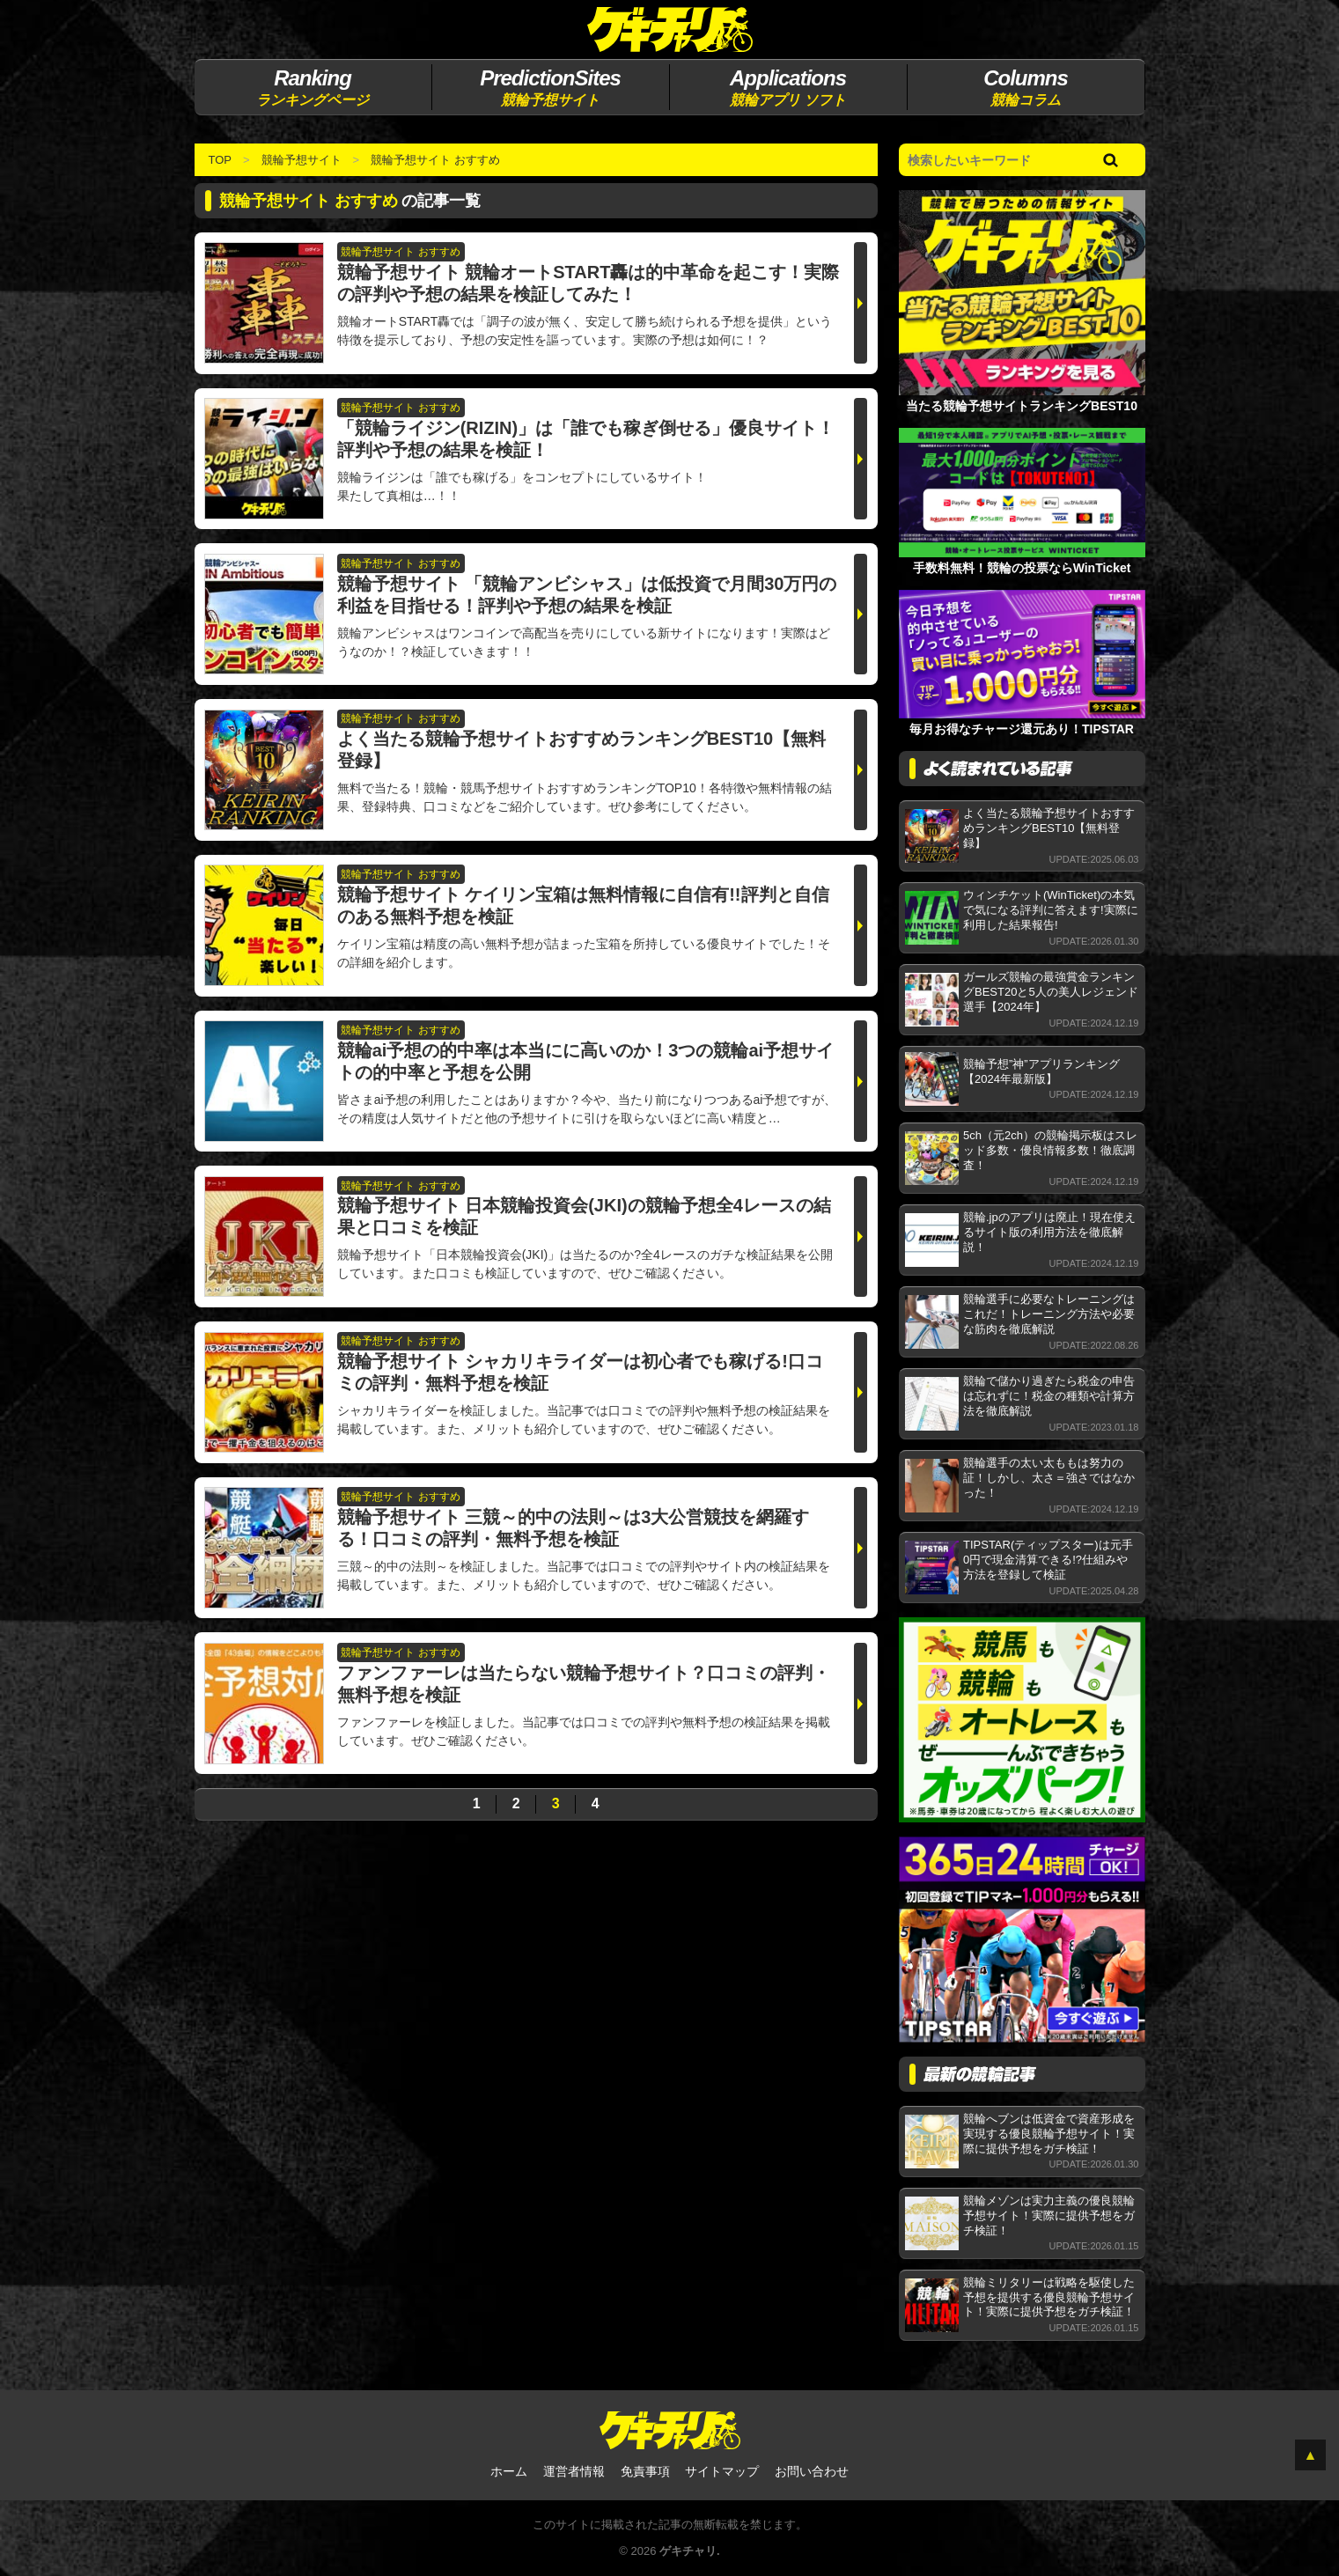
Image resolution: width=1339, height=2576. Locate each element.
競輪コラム (1026, 85)
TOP (220, 159)
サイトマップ (722, 2471)
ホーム (508, 2471)
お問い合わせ (812, 2471)
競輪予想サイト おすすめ (435, 159)
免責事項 (645, 2471)
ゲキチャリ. (689, 2551)
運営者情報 (574, 2471)
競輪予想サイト (550, 85)
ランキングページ (313, 85)
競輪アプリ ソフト (788, 85)
